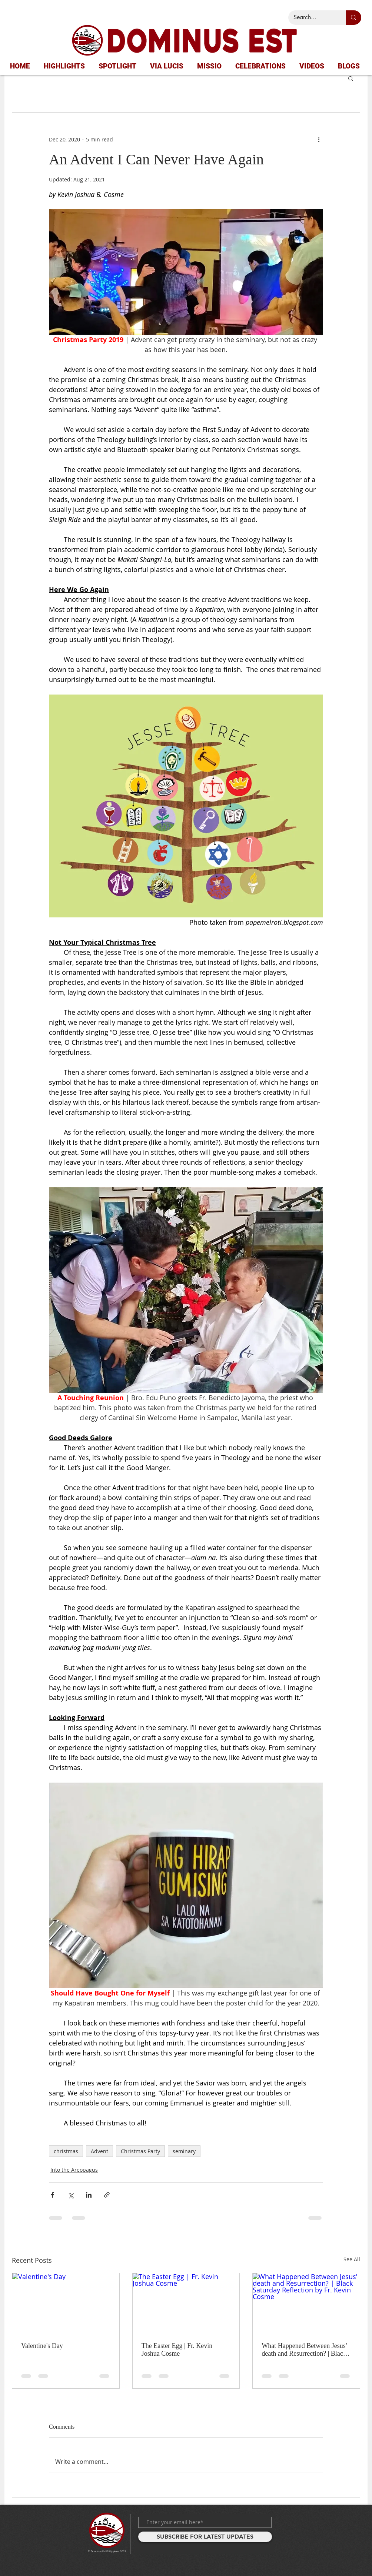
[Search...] (311, 17)
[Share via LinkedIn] (88, 2194)
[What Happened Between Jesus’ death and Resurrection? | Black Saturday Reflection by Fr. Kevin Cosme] (306, 2303)
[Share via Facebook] (52, 2194)
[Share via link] (106, 2194)
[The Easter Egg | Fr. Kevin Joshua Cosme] (186, 2303)
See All (351, 2259)
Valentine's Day (42, 2345)
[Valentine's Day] (65, 2303)
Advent (99, 2151)
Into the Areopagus (74, 2169)
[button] (350, 78)
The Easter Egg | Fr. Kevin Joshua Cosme (177, 2349)
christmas (66, 2151)
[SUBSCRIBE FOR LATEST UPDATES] (205, 2536)
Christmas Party (140, 2151)
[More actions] (318, 139)
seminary (184, 2151)
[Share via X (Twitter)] (70, 2194)
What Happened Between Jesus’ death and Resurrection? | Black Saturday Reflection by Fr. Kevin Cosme (306, 2350)
